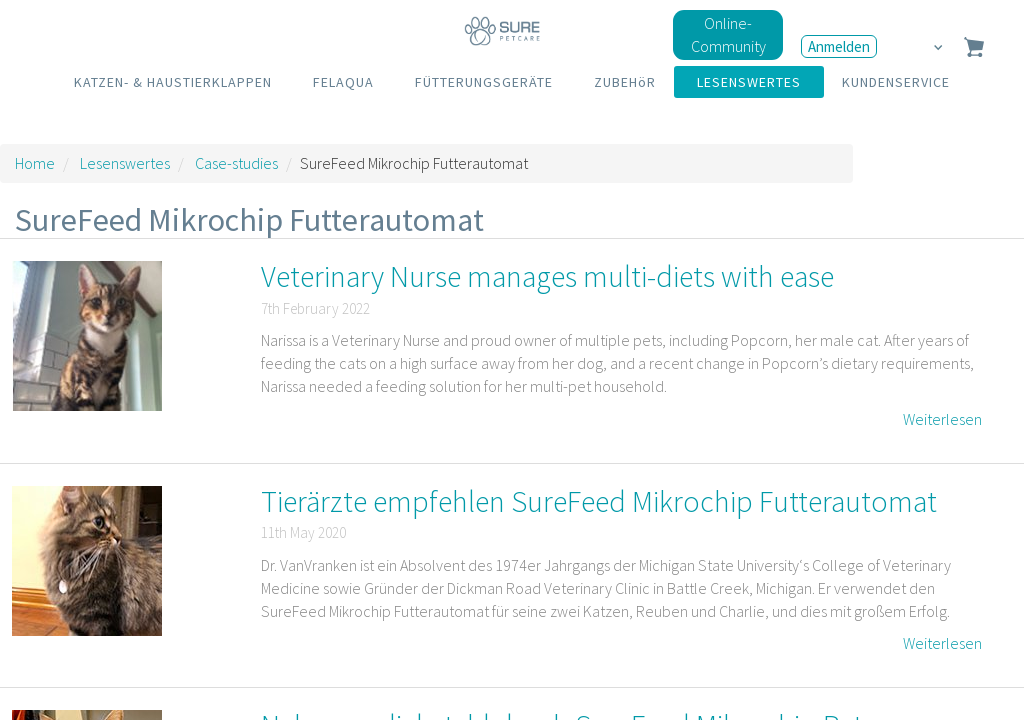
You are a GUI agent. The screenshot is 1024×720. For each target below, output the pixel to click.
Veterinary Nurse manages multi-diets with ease (547, 276)
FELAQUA (343, 82)
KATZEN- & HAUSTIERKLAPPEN (173, 82)
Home (35, 163)
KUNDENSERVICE (896, 82)
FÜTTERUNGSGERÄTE (484, 82)
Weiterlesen (942, 419)
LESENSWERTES (749, 82)
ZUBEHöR (625, 82)
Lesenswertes (125, 163)
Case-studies (236, 163)
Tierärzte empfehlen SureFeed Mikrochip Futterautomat (599, 501)
